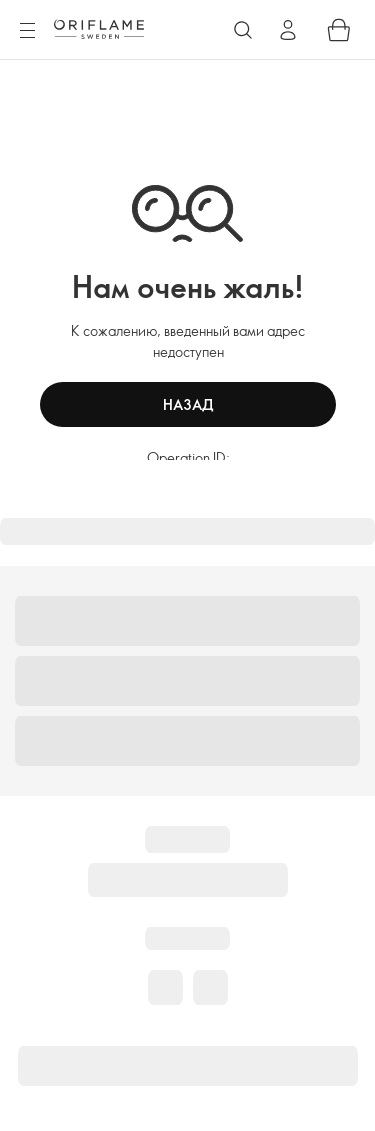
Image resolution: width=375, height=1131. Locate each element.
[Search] (243, 30)
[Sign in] (288, 30)
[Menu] (27, 31)
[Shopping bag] (339, 30)
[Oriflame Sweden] (99, 29)
